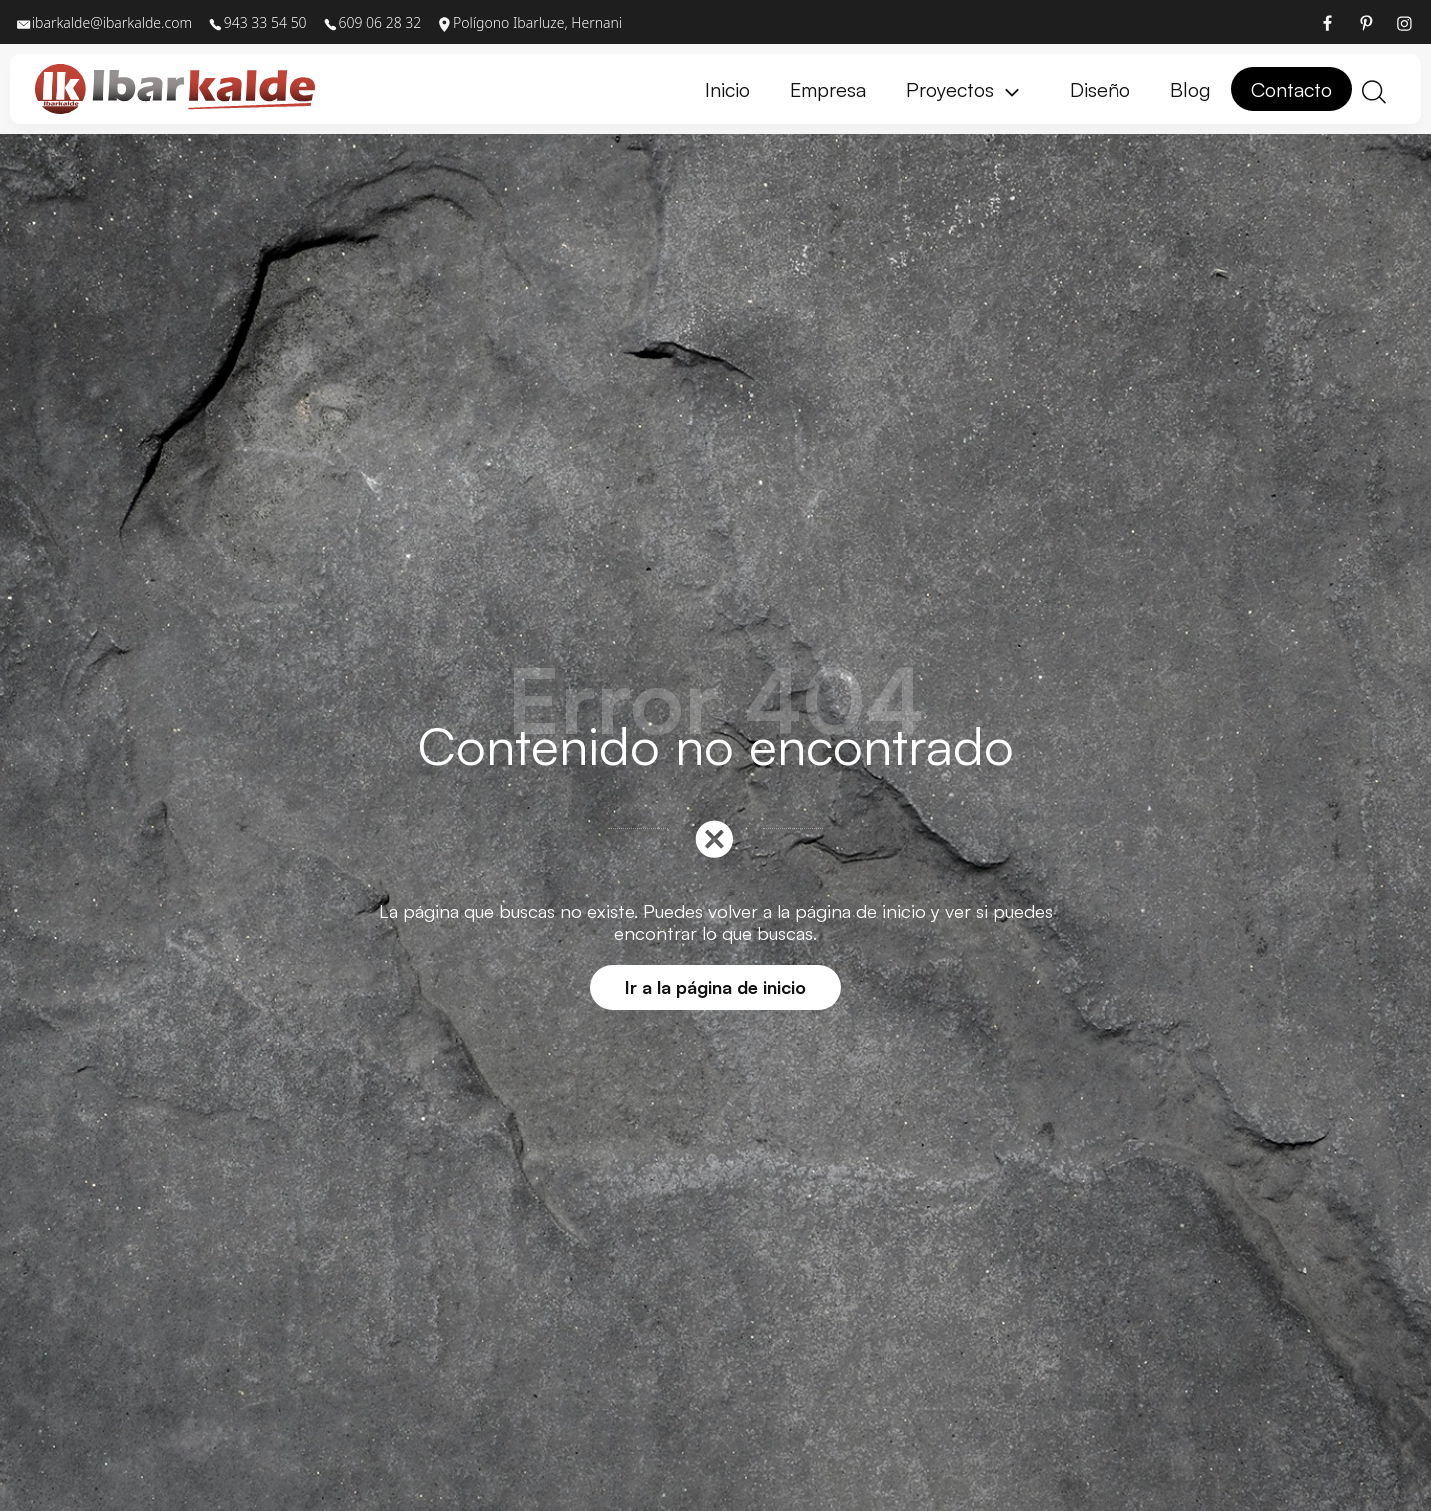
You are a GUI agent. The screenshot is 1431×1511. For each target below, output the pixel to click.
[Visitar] (1329, 22)
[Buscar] (1374, 89)
